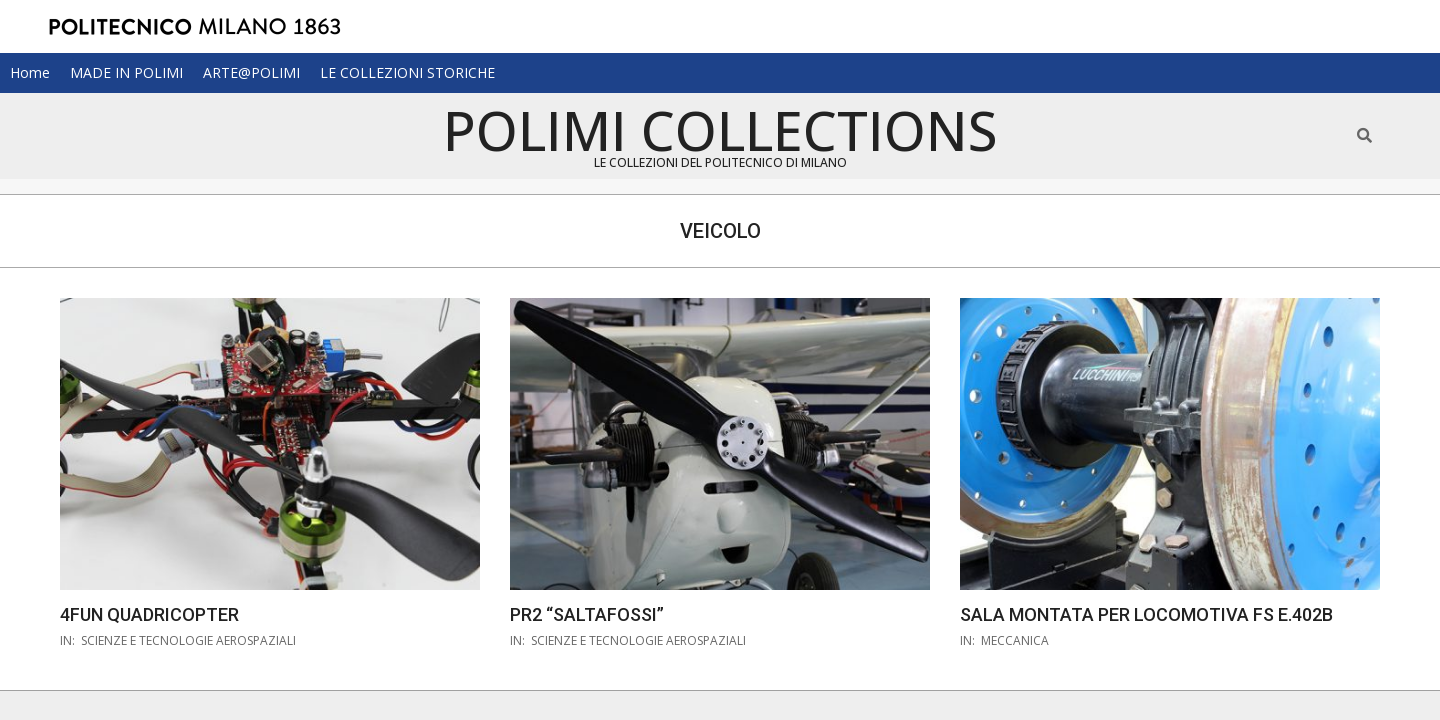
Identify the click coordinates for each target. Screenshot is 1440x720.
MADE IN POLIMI (126, 72)
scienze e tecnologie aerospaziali (188, 640)
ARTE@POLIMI (251, 72)
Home (30, 72)
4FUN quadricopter (149, 614)
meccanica (1015, 640)
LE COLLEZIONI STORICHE (407, 72)
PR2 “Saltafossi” (587, 614)
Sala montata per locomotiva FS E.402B (1146, 614)
